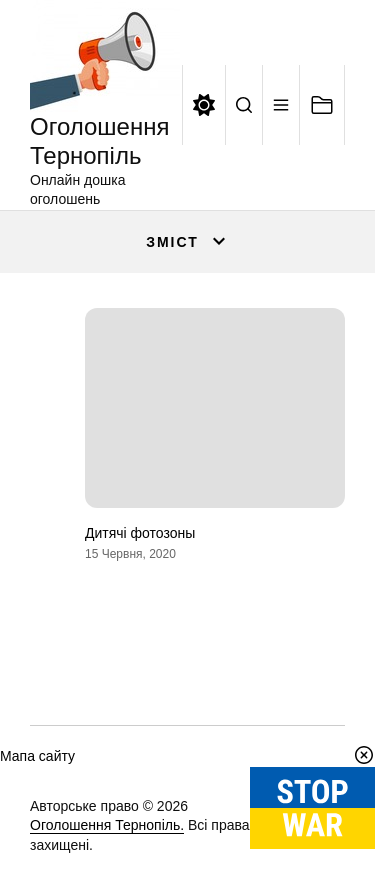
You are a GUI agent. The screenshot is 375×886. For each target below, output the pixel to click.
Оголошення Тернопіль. (107, 825)
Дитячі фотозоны (140, 533)
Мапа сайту (37, 756)
